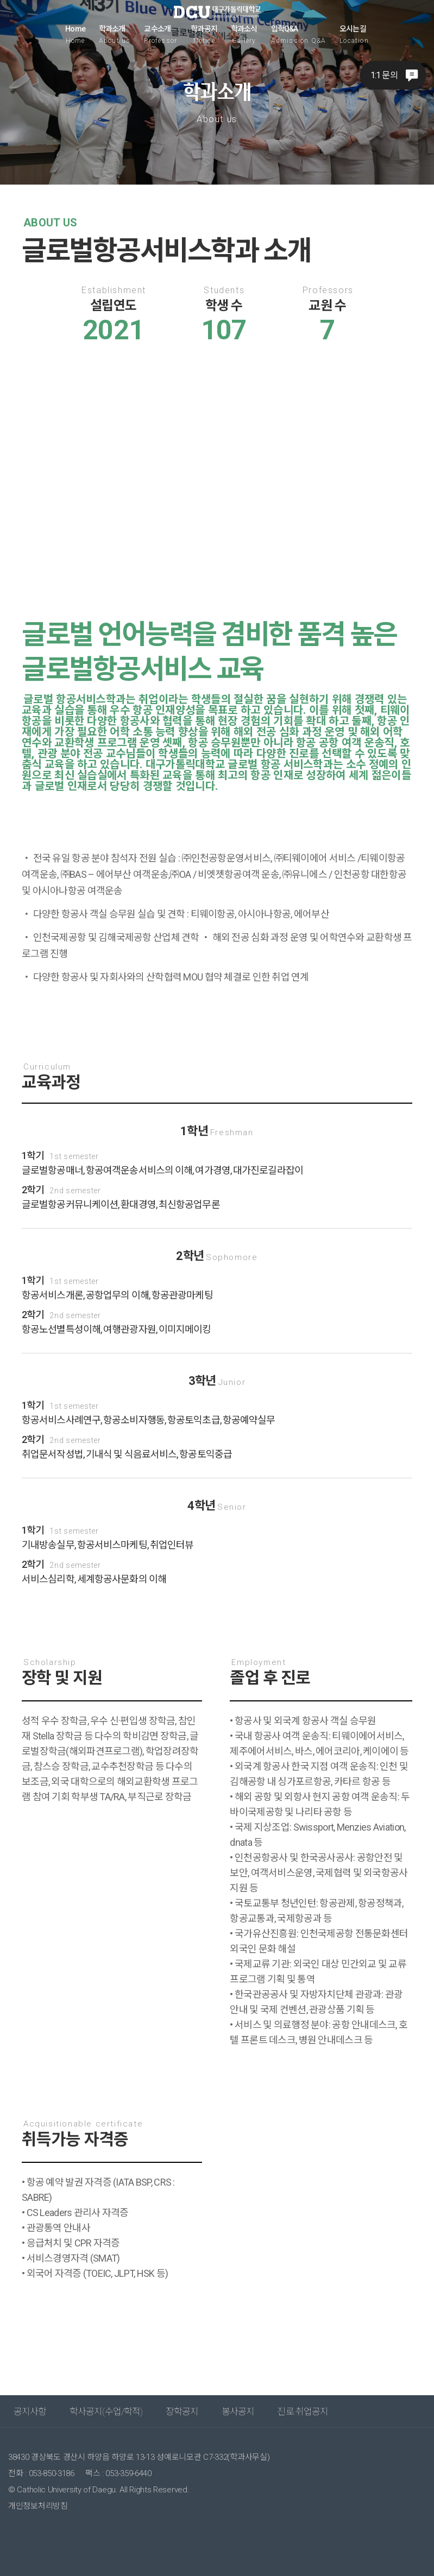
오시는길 (354, 34)
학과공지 (204, 34)
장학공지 (182, 2411)
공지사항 (30, 2411)
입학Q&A (298, 34)
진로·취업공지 (302, 2411)
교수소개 (160, 34)
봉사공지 (238, 2411)
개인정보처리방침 (38, 2506)
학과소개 (115, 34)
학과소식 (244, 34)
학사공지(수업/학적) (106, 2411)
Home (75, 34)
